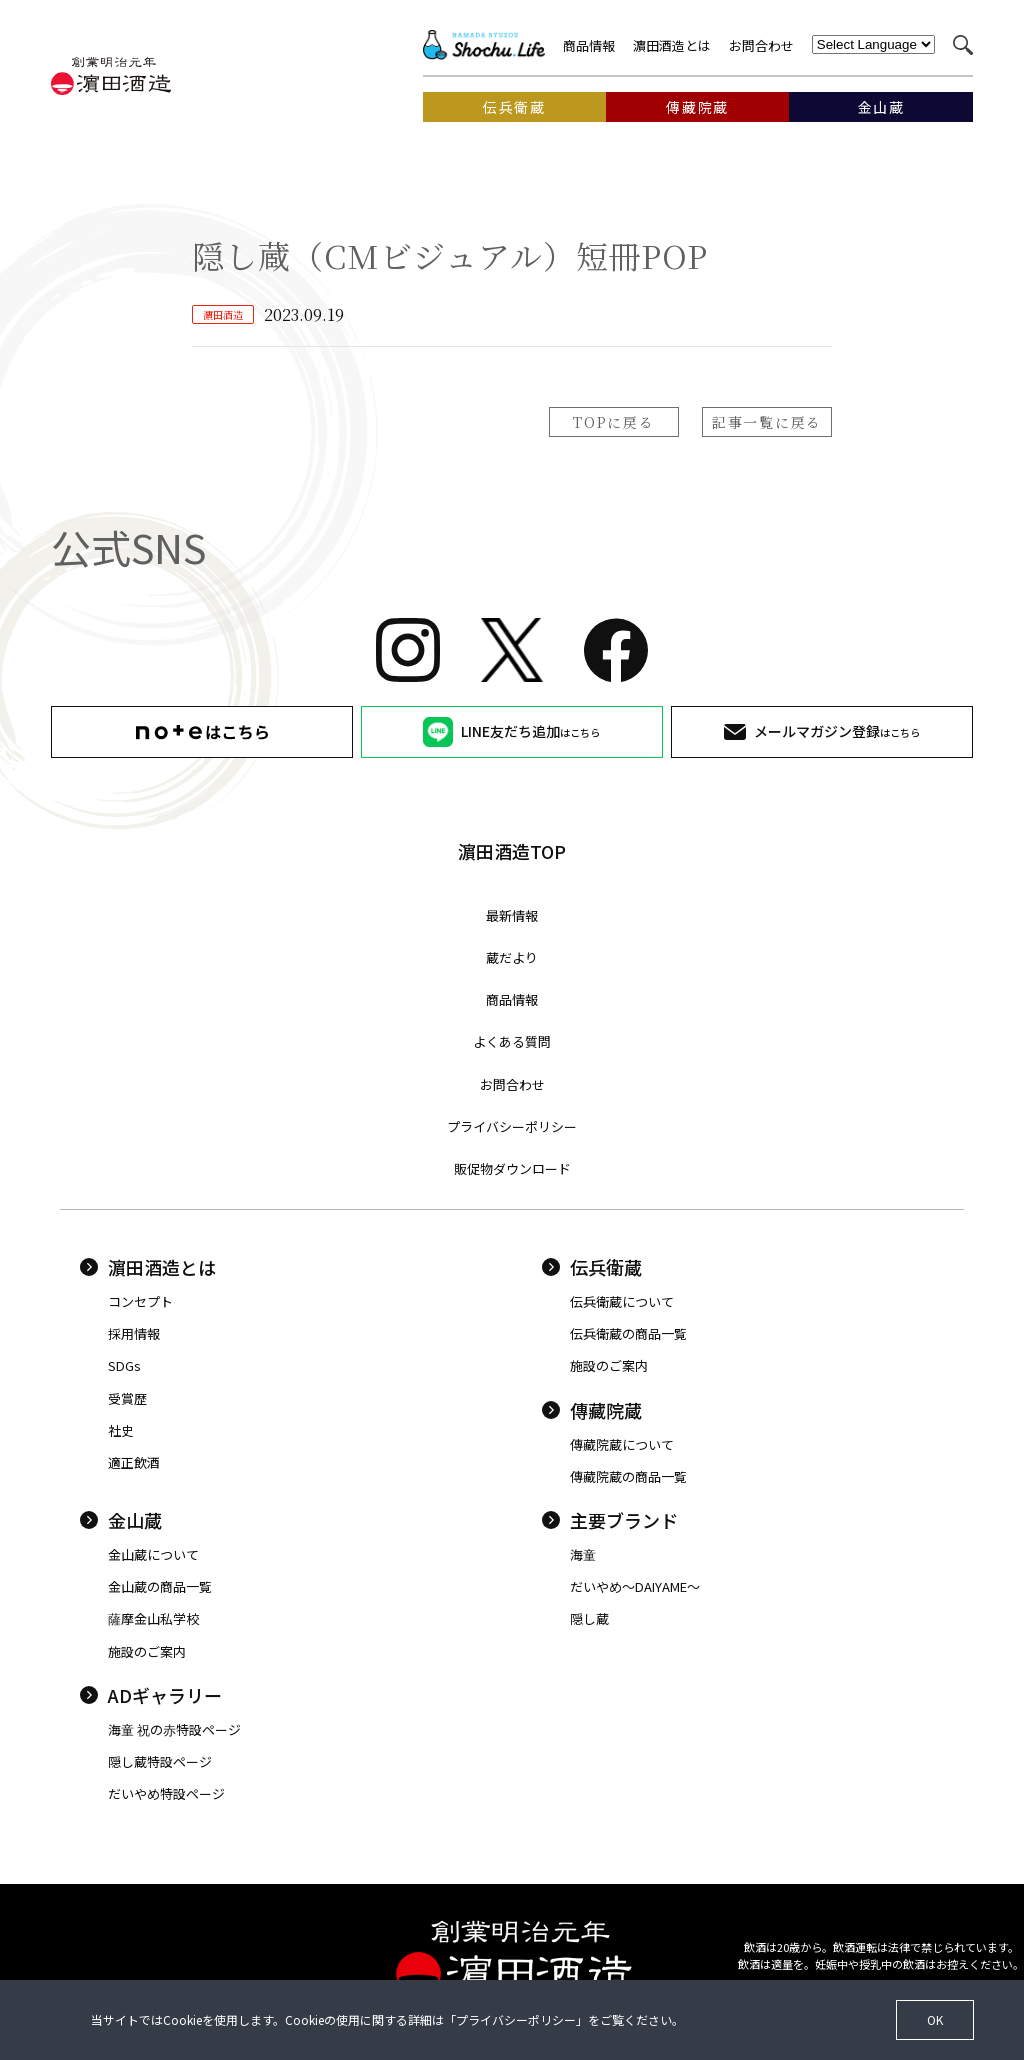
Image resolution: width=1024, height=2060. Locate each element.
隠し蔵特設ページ (160, 1761)
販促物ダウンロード (512, 1168)
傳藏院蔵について (622, 1444)
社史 (121, 1430)
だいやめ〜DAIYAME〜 (635, 1586)
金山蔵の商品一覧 (160, 1586)
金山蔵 (121, 1520)
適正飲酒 (134, 1462)
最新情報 (512, 915)
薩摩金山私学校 (153, 1618)
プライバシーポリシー (512, 1126)
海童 (583, 1554)
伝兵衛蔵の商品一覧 (628, 1333)
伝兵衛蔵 (592, 1267)
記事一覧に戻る (767, 422)
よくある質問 (512, 1041)
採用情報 (134, 1333)
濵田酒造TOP (512, 851)
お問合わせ (761, 45)
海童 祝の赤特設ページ (174, 1729)
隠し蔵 (589, 1618)
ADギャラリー (151, 1695)
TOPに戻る (613, 422)
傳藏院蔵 (592, 1410)
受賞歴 (127, 1398)
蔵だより (512, 957)
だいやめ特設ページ (166, 1793)
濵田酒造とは (672, 45)
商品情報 (589, 45)
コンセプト (140, 1301)
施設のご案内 (609, 1365)
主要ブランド (610, 1520)
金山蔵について (153, 1554)
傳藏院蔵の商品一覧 (628, 1476)
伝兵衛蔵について (622, 1301)
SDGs (124, 1365)
